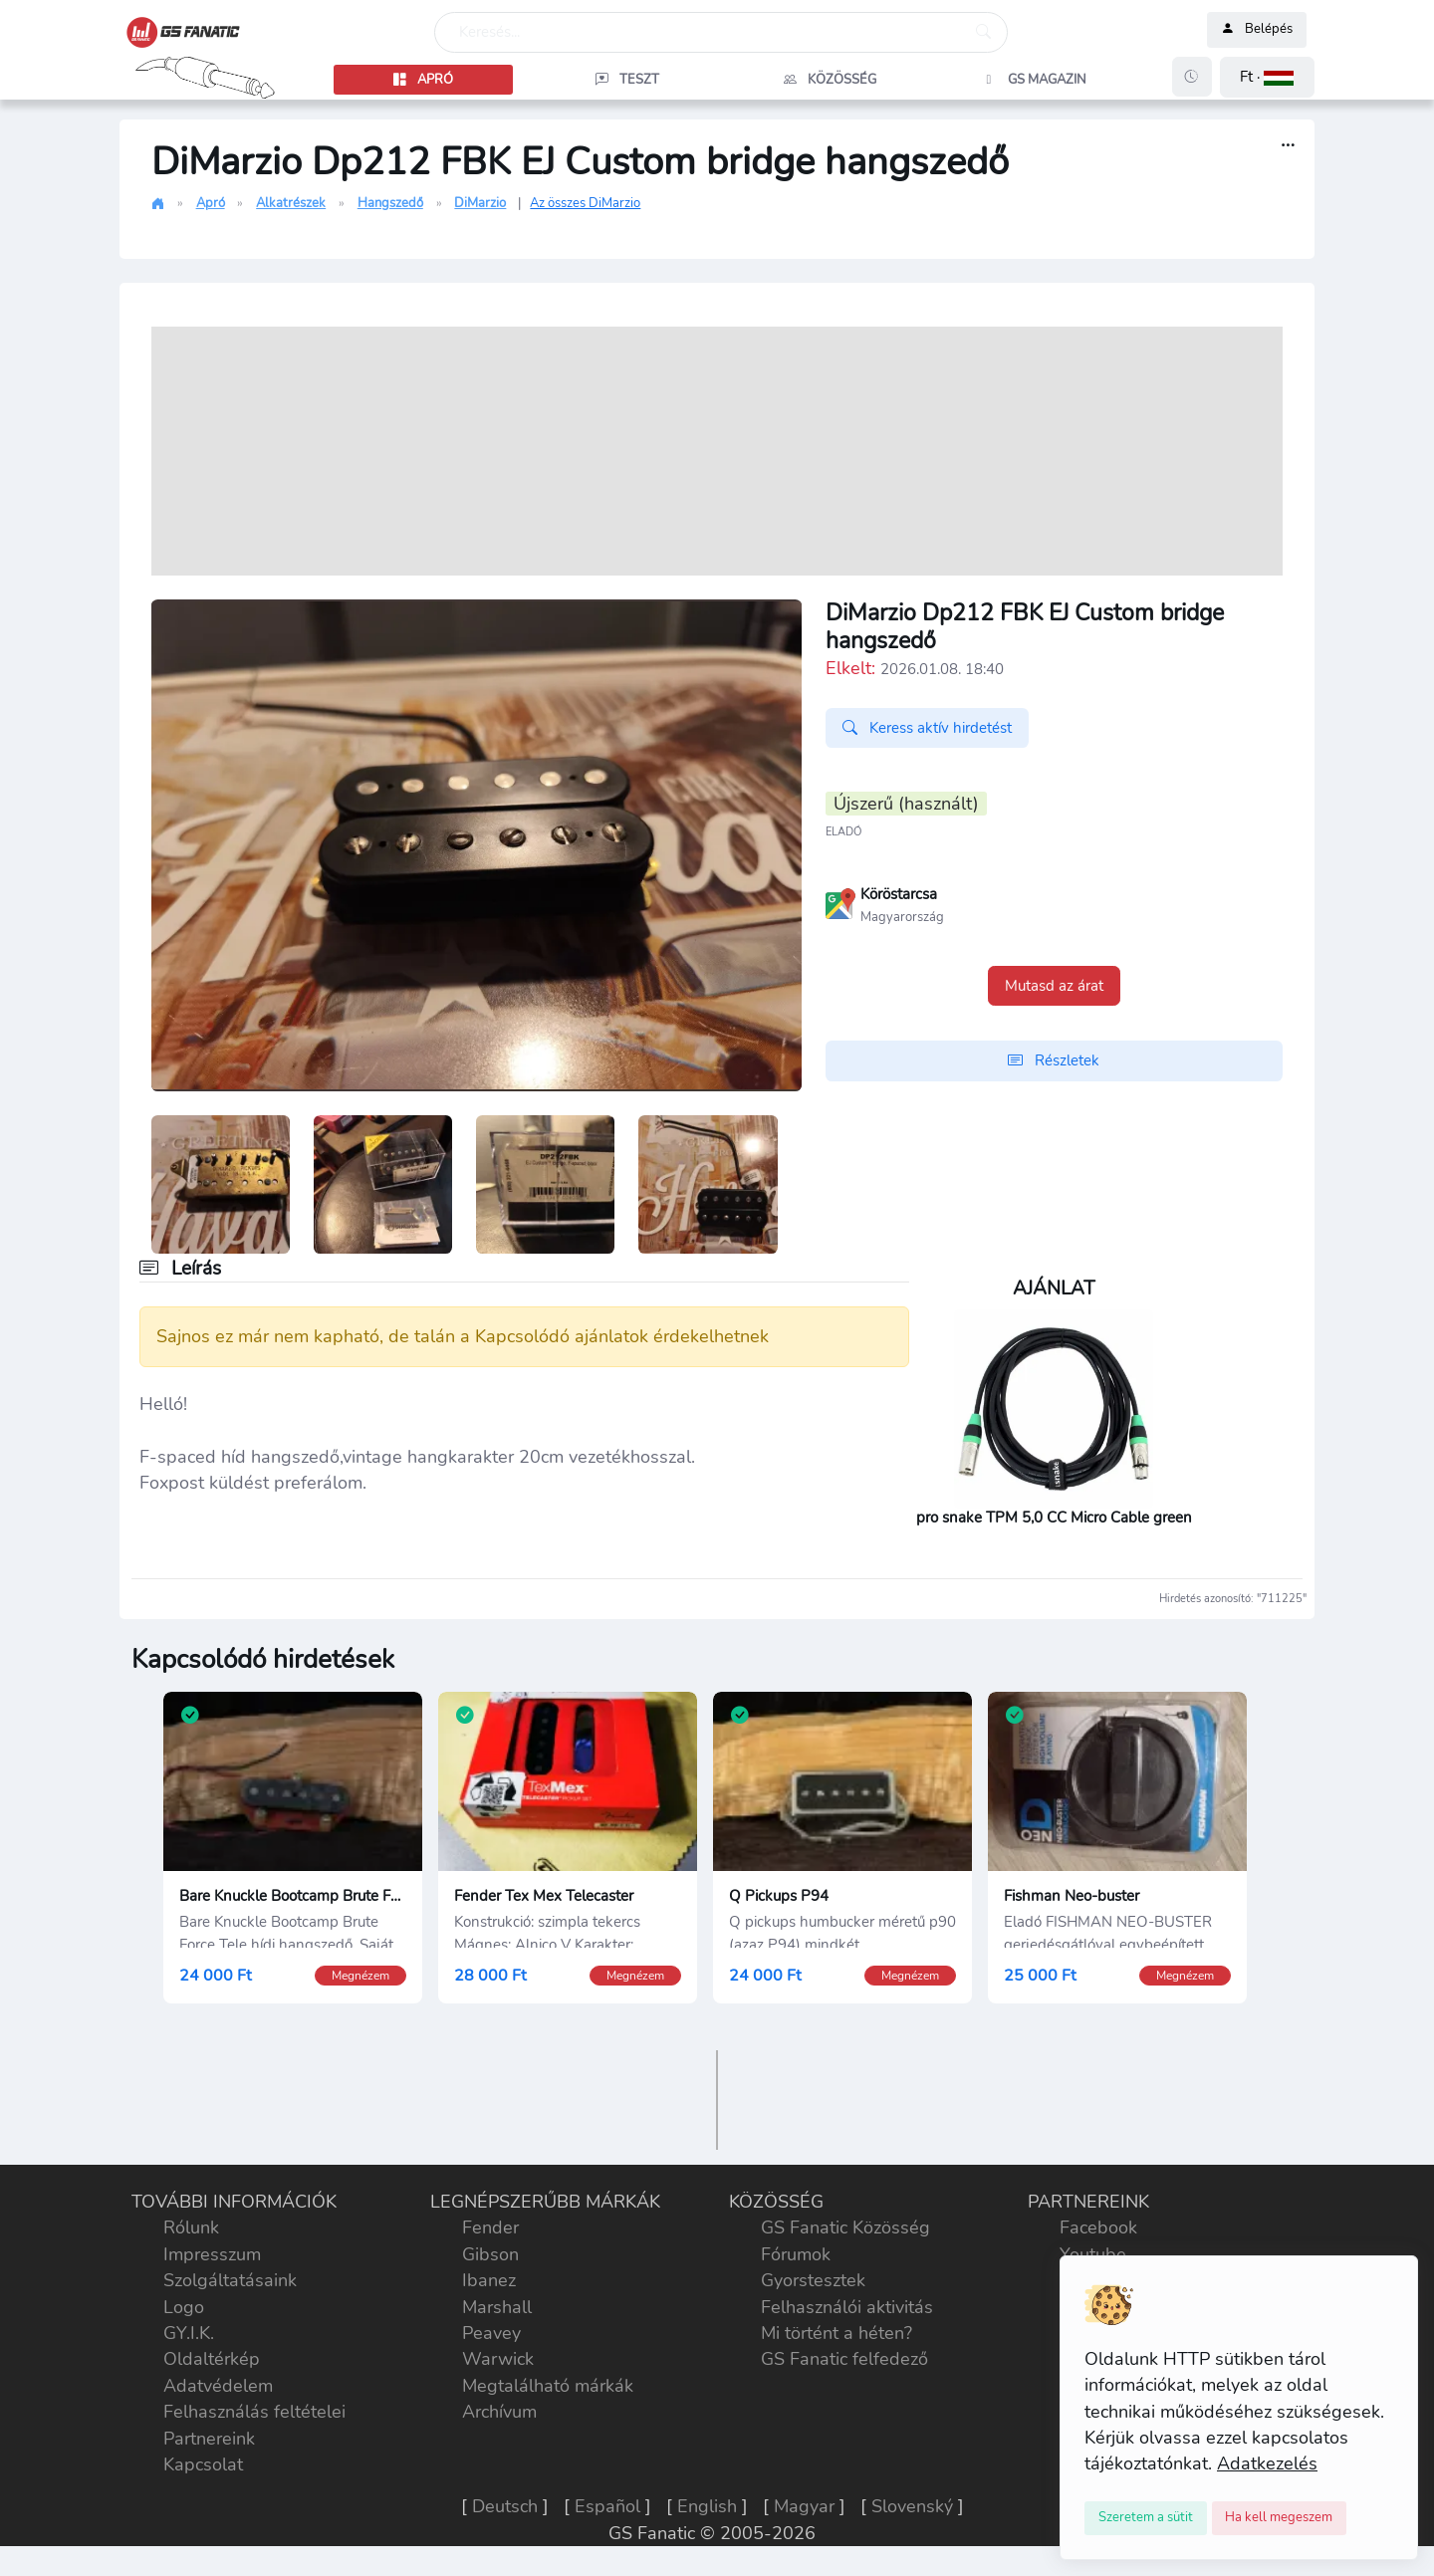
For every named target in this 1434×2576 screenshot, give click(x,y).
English (707, 2512)
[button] (1267, 77)
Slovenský (912, 2512)
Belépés (1257, 30)
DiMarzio (480, 203)
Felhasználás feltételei (254, 2418)
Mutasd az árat (1054, 986)
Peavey (491, 2339)
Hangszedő (390, 203)
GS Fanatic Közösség (845, 2233)
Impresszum (212, 2259)
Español (607, 2512)
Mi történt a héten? (836, 2339)
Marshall (497, 2312)
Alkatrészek (291, 203)
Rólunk (191, 2233)
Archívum (499, 2418)
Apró (210, 203)
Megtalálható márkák (547, 2391)
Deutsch (505, 2512)
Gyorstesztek (813, 2286)
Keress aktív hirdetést (927, 728)
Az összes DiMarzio (585, 203)
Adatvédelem (218, 2391)
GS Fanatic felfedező (844, 2365)
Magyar (804, 2512)
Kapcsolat (203, 2470)
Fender (490, 2233)
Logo (183, 2312)
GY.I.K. (188, 2339)
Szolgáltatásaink (230, 2286)
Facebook (1098, 2233)
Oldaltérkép (211, 2365)
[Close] (1145, 2518)
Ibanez (489, 2286)
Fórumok (796, 2259)
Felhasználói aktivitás (847, 2312)
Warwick (498, 2365)
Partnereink (209, 2444)
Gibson (490, 2259)
